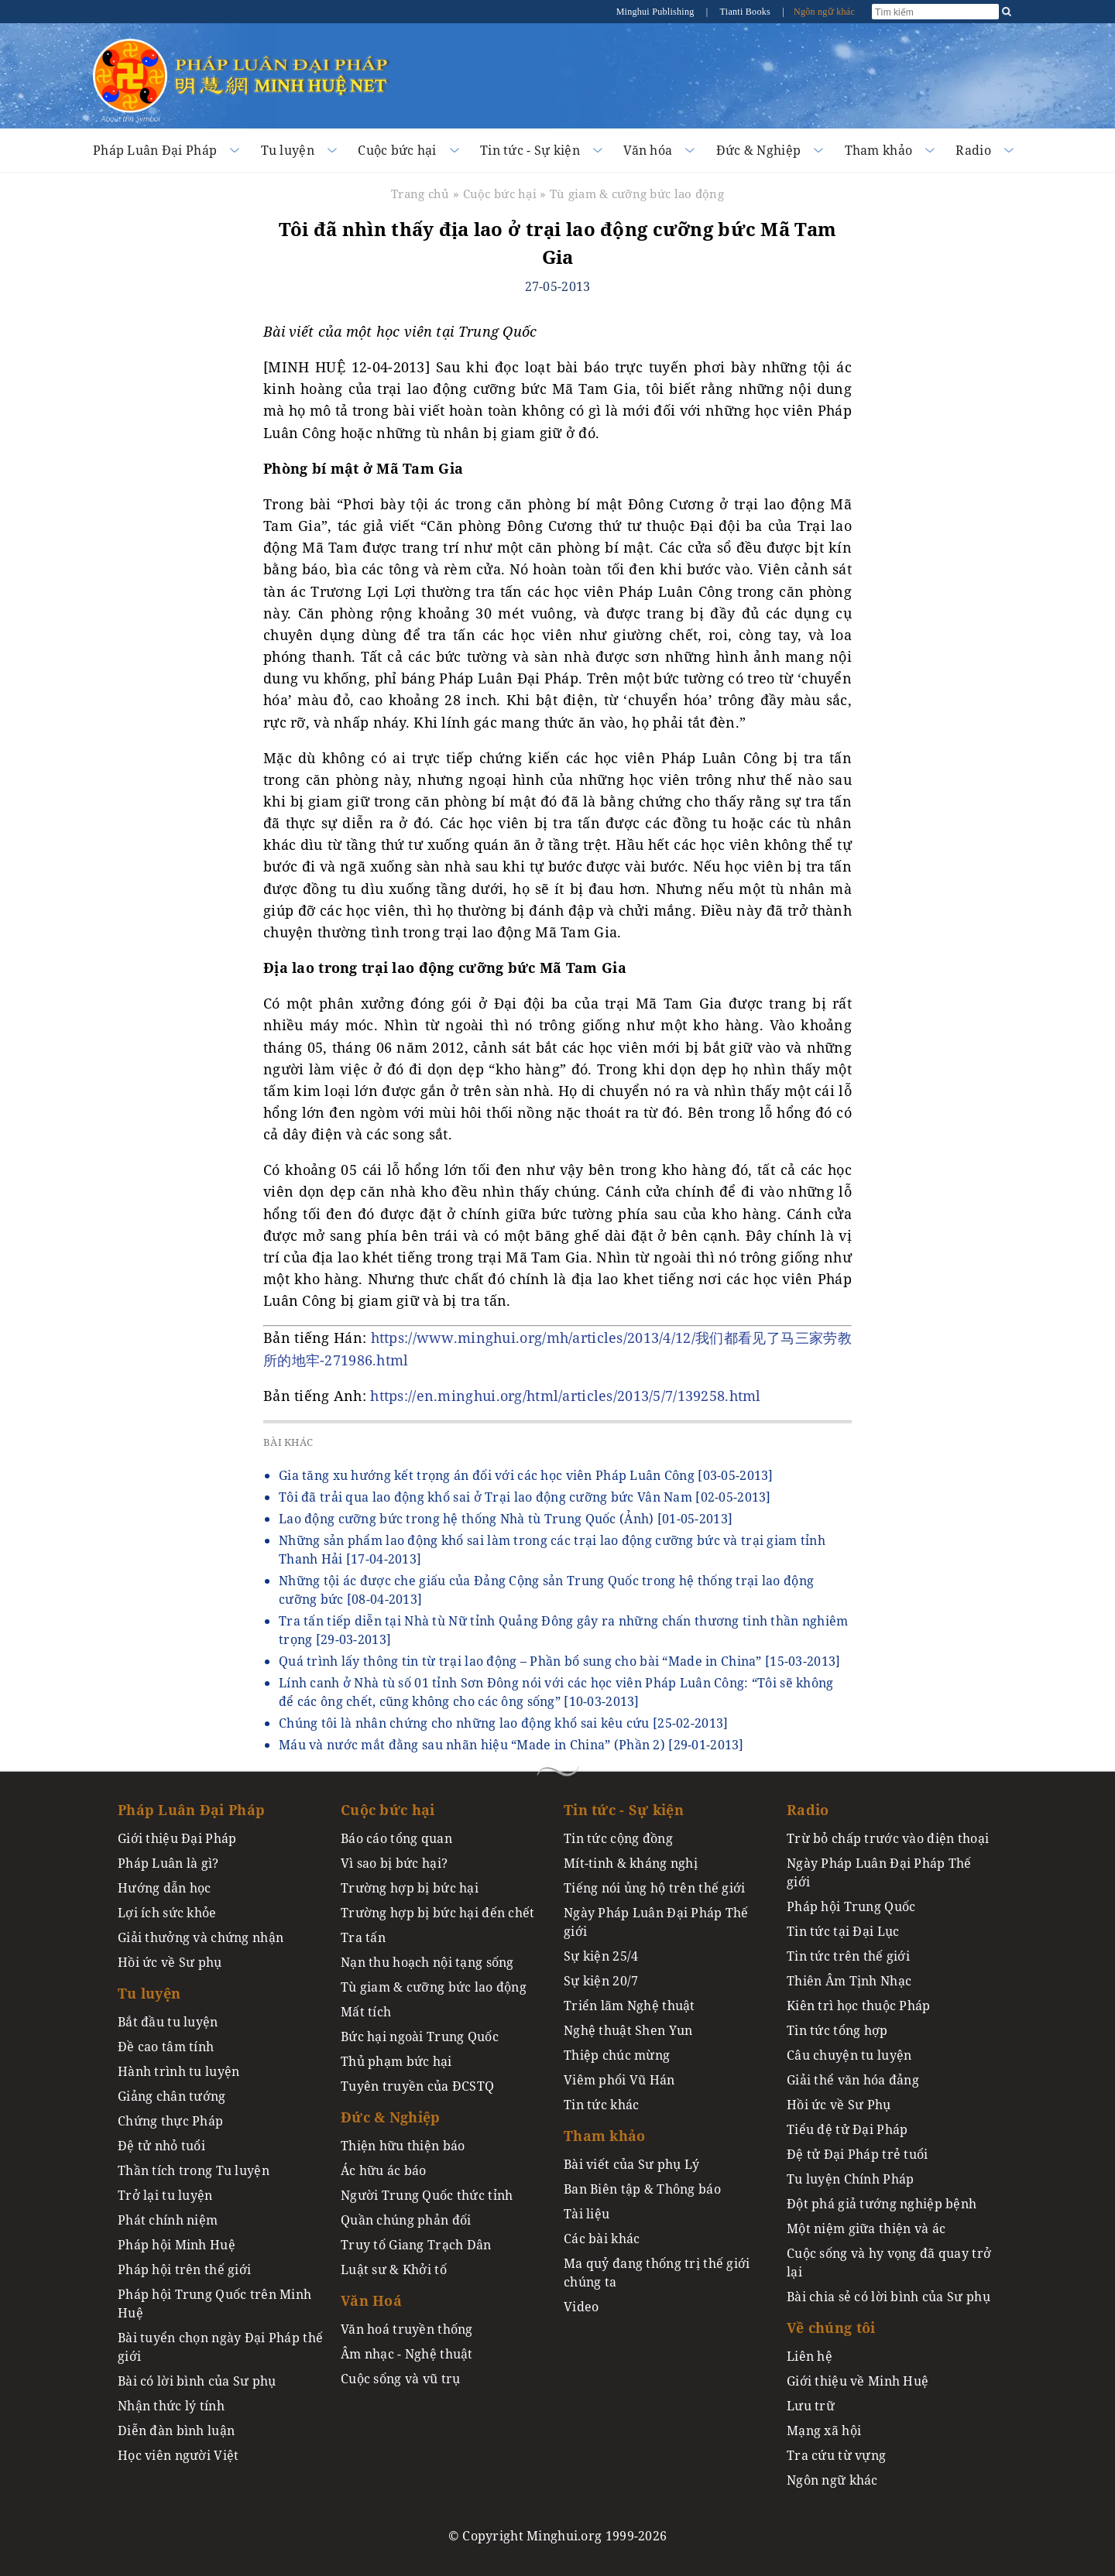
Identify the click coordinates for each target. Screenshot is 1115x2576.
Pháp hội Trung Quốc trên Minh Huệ (214, 2303)
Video (581, 2306)
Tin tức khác (601, 2104)
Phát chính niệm (168, 2219)
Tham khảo (879, 150)
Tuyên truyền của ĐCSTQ (417, 2086)
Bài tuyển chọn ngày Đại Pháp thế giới (220, 2347)
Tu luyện (287, 150)
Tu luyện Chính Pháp (850, 2178)
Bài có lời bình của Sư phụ (197, 2380)
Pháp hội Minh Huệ (176, 2244)
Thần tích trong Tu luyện (193, 2170)
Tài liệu (586, 2213)
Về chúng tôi (831, 2327)
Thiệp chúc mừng (617, 2055)
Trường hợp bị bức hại (410, 1887)
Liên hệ (809, 2356)
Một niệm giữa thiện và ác (866, 2228)
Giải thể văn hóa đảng (853, 2079)
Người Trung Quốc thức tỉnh (427, 2195)
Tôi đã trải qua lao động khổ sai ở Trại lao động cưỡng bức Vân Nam (525, 1497)
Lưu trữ (811, 2405)
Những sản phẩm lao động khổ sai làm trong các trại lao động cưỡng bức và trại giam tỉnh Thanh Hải (552, 1549)
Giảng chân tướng (172, 2096)
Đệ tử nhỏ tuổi (161, 2145)
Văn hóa (647, 150)
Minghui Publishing (656, 11)
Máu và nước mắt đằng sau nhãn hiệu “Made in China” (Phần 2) (511, 1744)
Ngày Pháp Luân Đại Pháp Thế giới (656, 1922)
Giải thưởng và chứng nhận (200, 1937)
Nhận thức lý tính (171, 2405)
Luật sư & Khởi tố (394, 2269)
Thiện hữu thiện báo (403, 2145)
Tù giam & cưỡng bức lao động (637, 193)
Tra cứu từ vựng (836, 2455)
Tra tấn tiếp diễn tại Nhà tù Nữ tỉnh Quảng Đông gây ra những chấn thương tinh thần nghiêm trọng (564, 1630)
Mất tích (366, 2011)
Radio (972, 150)
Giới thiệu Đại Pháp (177, 1838)
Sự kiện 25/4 (601, 1956)
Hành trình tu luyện (178, 2071)
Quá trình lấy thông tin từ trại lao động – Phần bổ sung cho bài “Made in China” (560, 1661)
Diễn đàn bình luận (176, 2430)
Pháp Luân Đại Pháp (155, 150)
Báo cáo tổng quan (396, 1838)
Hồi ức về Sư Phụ (839, 2104)
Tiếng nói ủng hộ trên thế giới (655, 1887)
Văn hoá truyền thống (407, 2329)
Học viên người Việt (178, 2455)
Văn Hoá (371, 2300)
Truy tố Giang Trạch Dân (416, 2244)
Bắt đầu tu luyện (168, 2021)
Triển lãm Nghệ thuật (629, 2005)
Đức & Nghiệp (758, 150)
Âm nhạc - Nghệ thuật (407, 2353)
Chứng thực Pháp (170, 2120)
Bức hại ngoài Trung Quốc (420, 2036)
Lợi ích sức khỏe (167, 1912)
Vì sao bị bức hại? (394, 1863)
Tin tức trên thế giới (848, 1956)
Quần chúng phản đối (406, 2219)
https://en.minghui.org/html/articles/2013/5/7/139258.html (565, 1395)
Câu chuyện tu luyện (849, 2055)
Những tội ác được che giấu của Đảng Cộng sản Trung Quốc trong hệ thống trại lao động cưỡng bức (546, 1590)
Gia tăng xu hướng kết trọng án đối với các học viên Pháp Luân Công (526, 1475)
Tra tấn (363, 1937)
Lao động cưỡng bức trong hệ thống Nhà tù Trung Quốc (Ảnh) (505, 1518)
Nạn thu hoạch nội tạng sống (427, 1962)
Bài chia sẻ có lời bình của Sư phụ (888, 2296)
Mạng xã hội (824, 2430)
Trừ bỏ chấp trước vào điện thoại (888, 1838)
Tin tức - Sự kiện (530, 150)
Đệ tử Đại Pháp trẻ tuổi (857, 2154)
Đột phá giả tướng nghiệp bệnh (881, 2203)
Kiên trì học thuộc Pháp (859, 2005)
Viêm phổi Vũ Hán (619, 2079)
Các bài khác (602, 2238)
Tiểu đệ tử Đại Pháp (847, 2129)
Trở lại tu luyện (165, 2195)
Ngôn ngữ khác (824, 11)
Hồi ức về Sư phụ (170, 1962)
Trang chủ (420, 193)
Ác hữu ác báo (384, 2170)
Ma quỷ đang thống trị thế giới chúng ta (657, 2272)
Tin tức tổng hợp (837, 2030)
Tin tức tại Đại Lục (843, 1931)
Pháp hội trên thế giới (184, 2269)
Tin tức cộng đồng (618, 1838)
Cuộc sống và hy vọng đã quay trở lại (889, 2262)
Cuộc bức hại (397, 150)
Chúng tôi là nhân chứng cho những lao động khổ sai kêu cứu (503, 1723)
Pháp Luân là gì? (168, 1863)
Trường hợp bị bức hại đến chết (438, 1912)
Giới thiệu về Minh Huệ (857, 2380)
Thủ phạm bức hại (396, 2061)
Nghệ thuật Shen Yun (628, 2030)
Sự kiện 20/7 (601, 1980)
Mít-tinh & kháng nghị (631, 1863)
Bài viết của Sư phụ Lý (631, 2164)
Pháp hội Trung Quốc (851, 1906)
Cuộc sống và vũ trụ (400, 2378)
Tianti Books (746, 11)
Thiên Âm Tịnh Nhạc (849, 1980)
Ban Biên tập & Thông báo (642, 2188)
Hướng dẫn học (164, 1887)
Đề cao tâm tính (166, 2046)
